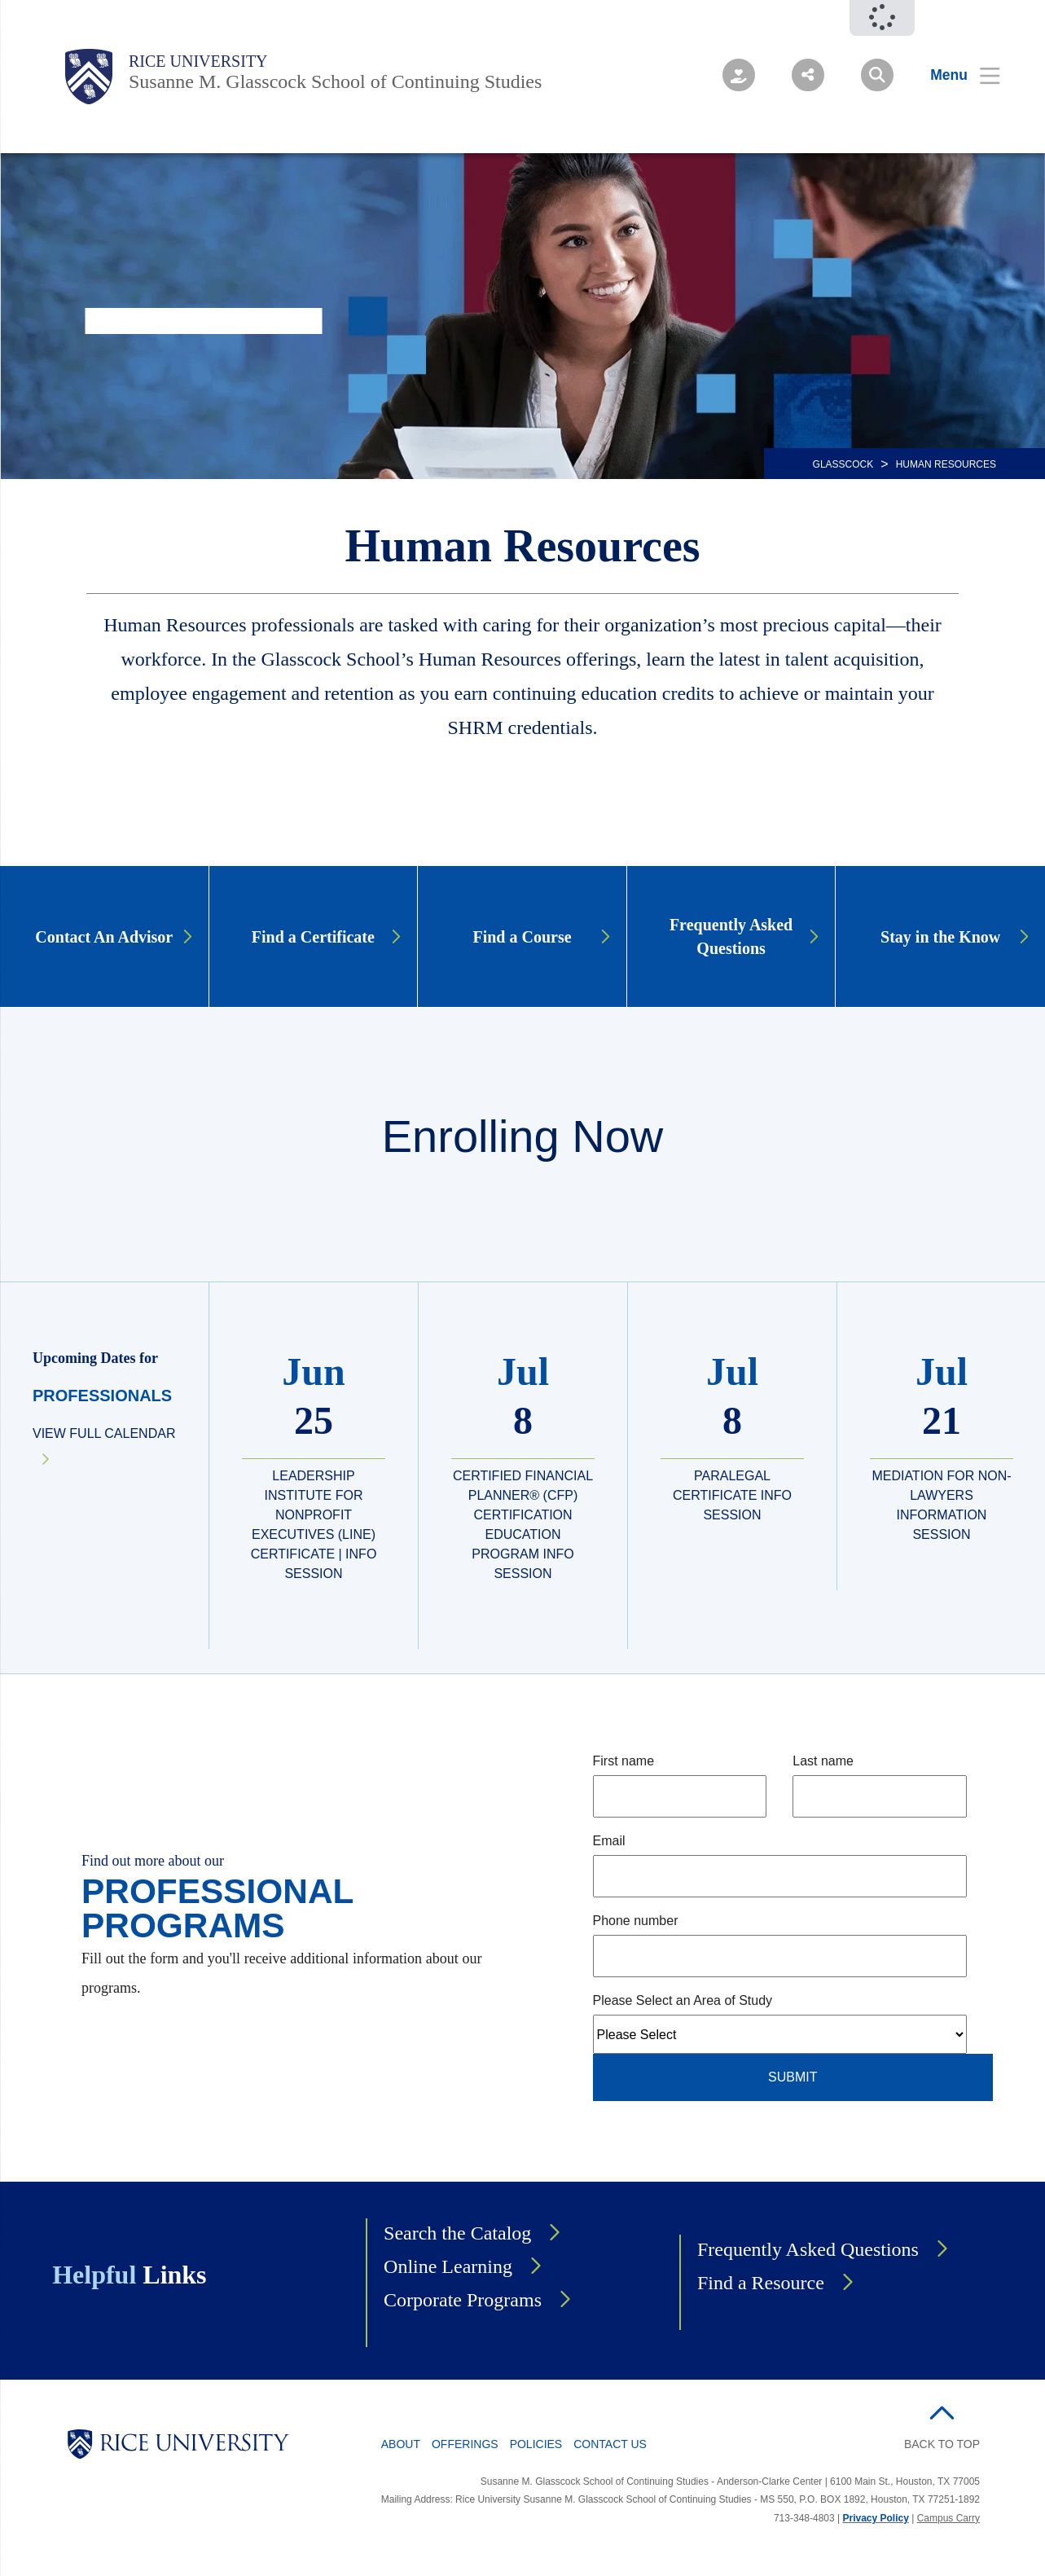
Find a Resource (760, 2282)
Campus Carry (948, 2518)
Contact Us (610, 2444)
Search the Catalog (457, 2233)
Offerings (465, 2444)
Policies (536, 2444)
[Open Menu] (955, 75)
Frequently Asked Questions (808, 2249)
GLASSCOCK (843, 464)
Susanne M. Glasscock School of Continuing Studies (335, 81)
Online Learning (448, 2266)
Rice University (198, 61)
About (400, 2444)
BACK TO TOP (942, 2444)
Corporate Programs (463, 2299)
